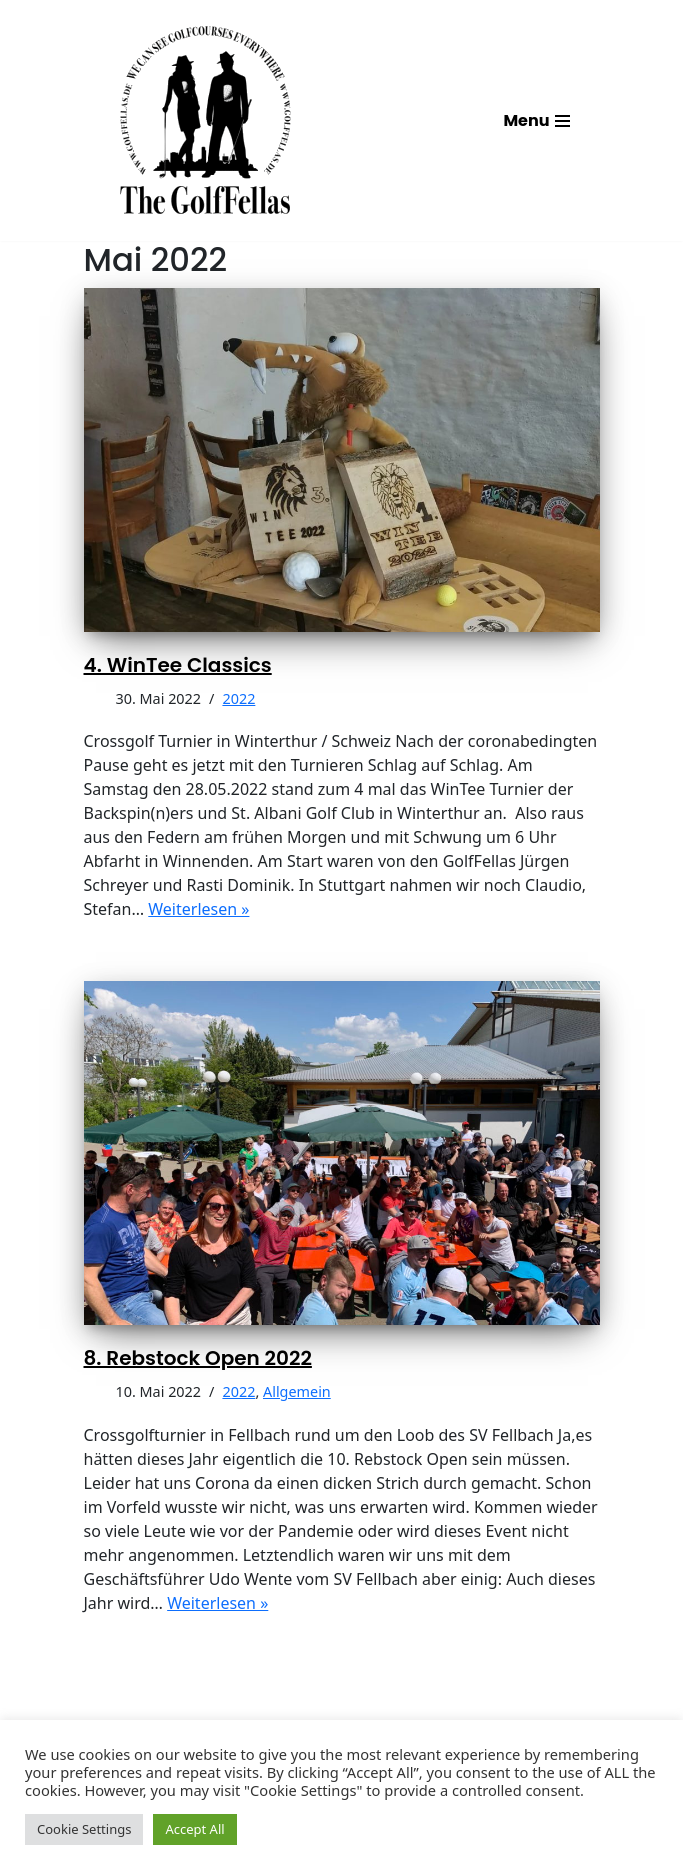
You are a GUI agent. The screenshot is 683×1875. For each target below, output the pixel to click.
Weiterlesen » (198, 909)
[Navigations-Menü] (536, 121)
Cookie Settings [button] (84, 1829)
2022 (238, 698)
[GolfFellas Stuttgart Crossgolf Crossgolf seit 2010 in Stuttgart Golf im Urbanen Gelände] (205, 120)
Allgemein (297, 1391)
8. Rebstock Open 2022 (198, 1358)
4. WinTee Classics (178, 665)
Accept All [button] (194, 1829)
